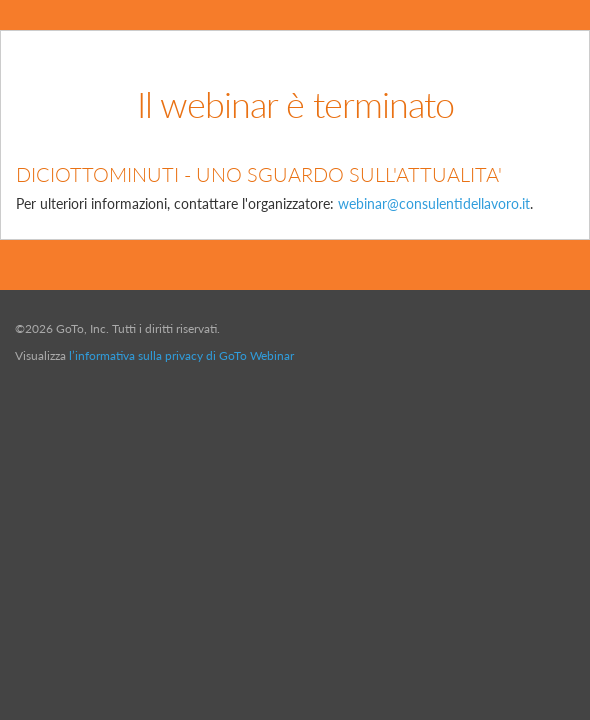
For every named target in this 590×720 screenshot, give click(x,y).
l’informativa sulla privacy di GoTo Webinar (181, 355)
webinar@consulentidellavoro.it (434, 203)
